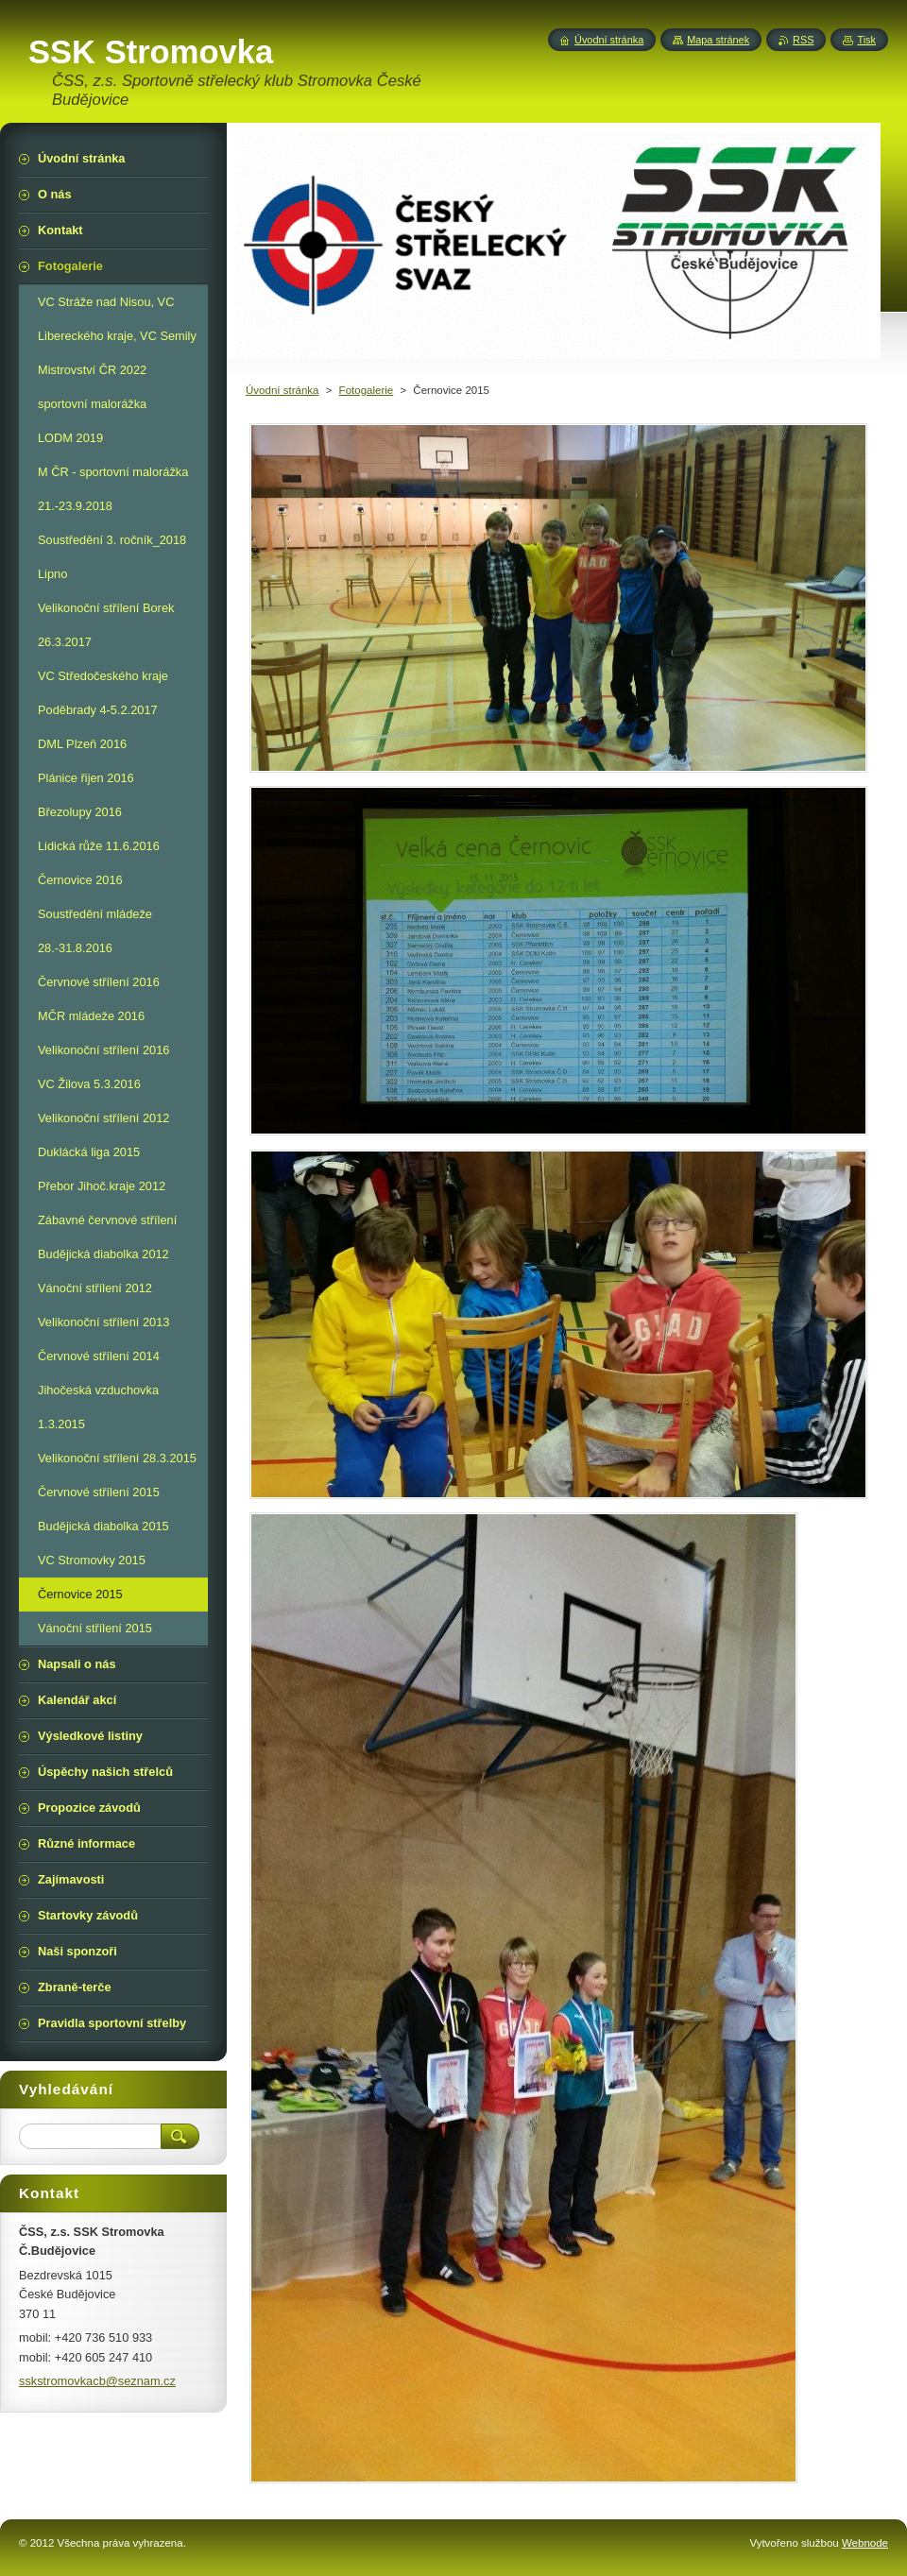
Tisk (866, 39)
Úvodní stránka (282, 390)
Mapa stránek (718, 39)
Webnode (865, 2543)
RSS (803, 39)
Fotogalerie (366, 390)
